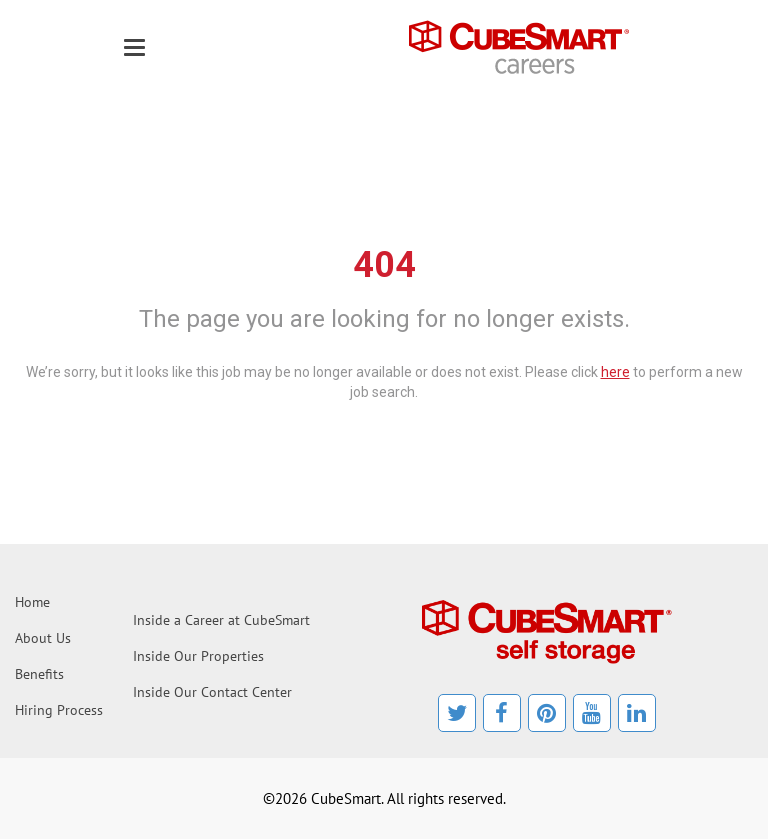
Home (32, 602)
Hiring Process (59, 710)
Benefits (39, 674)
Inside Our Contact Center (212, 692)
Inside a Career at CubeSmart (221, 620)
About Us (43, 638)
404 (384, 265)
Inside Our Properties (198, 656)
